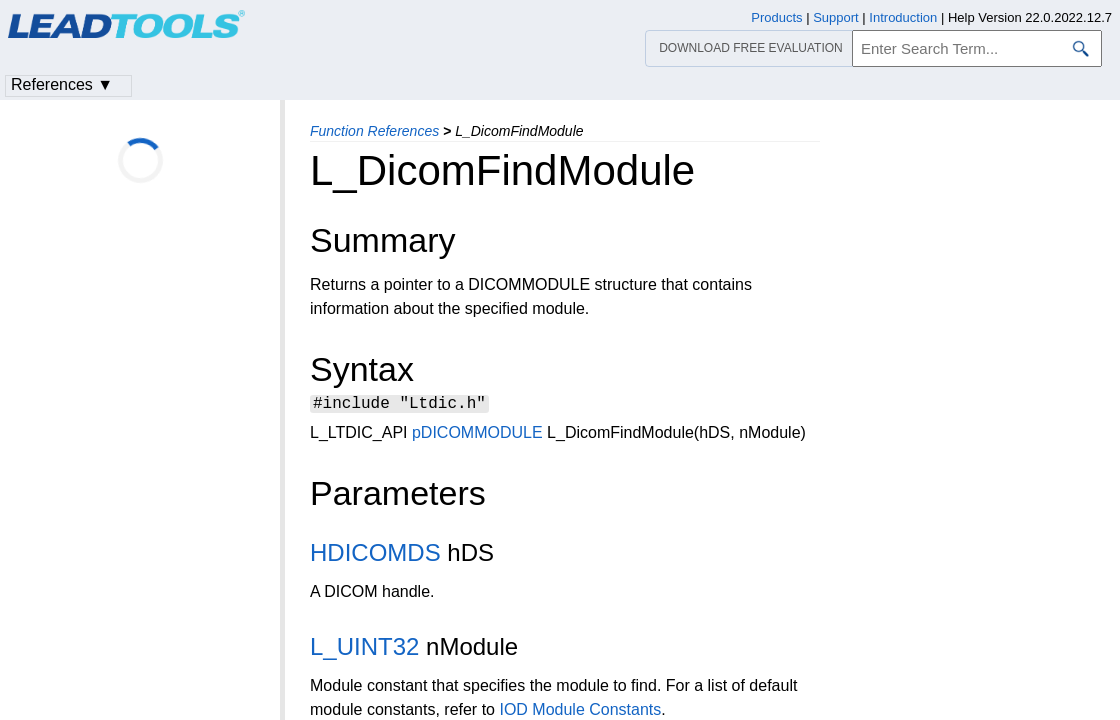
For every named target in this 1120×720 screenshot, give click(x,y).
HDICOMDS (375, 555)
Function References (374, 131)
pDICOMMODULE (477, 435)
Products (776, 17)
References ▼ (62, 84)
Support (836, 17)
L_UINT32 (364, 649)
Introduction (903, 17)
